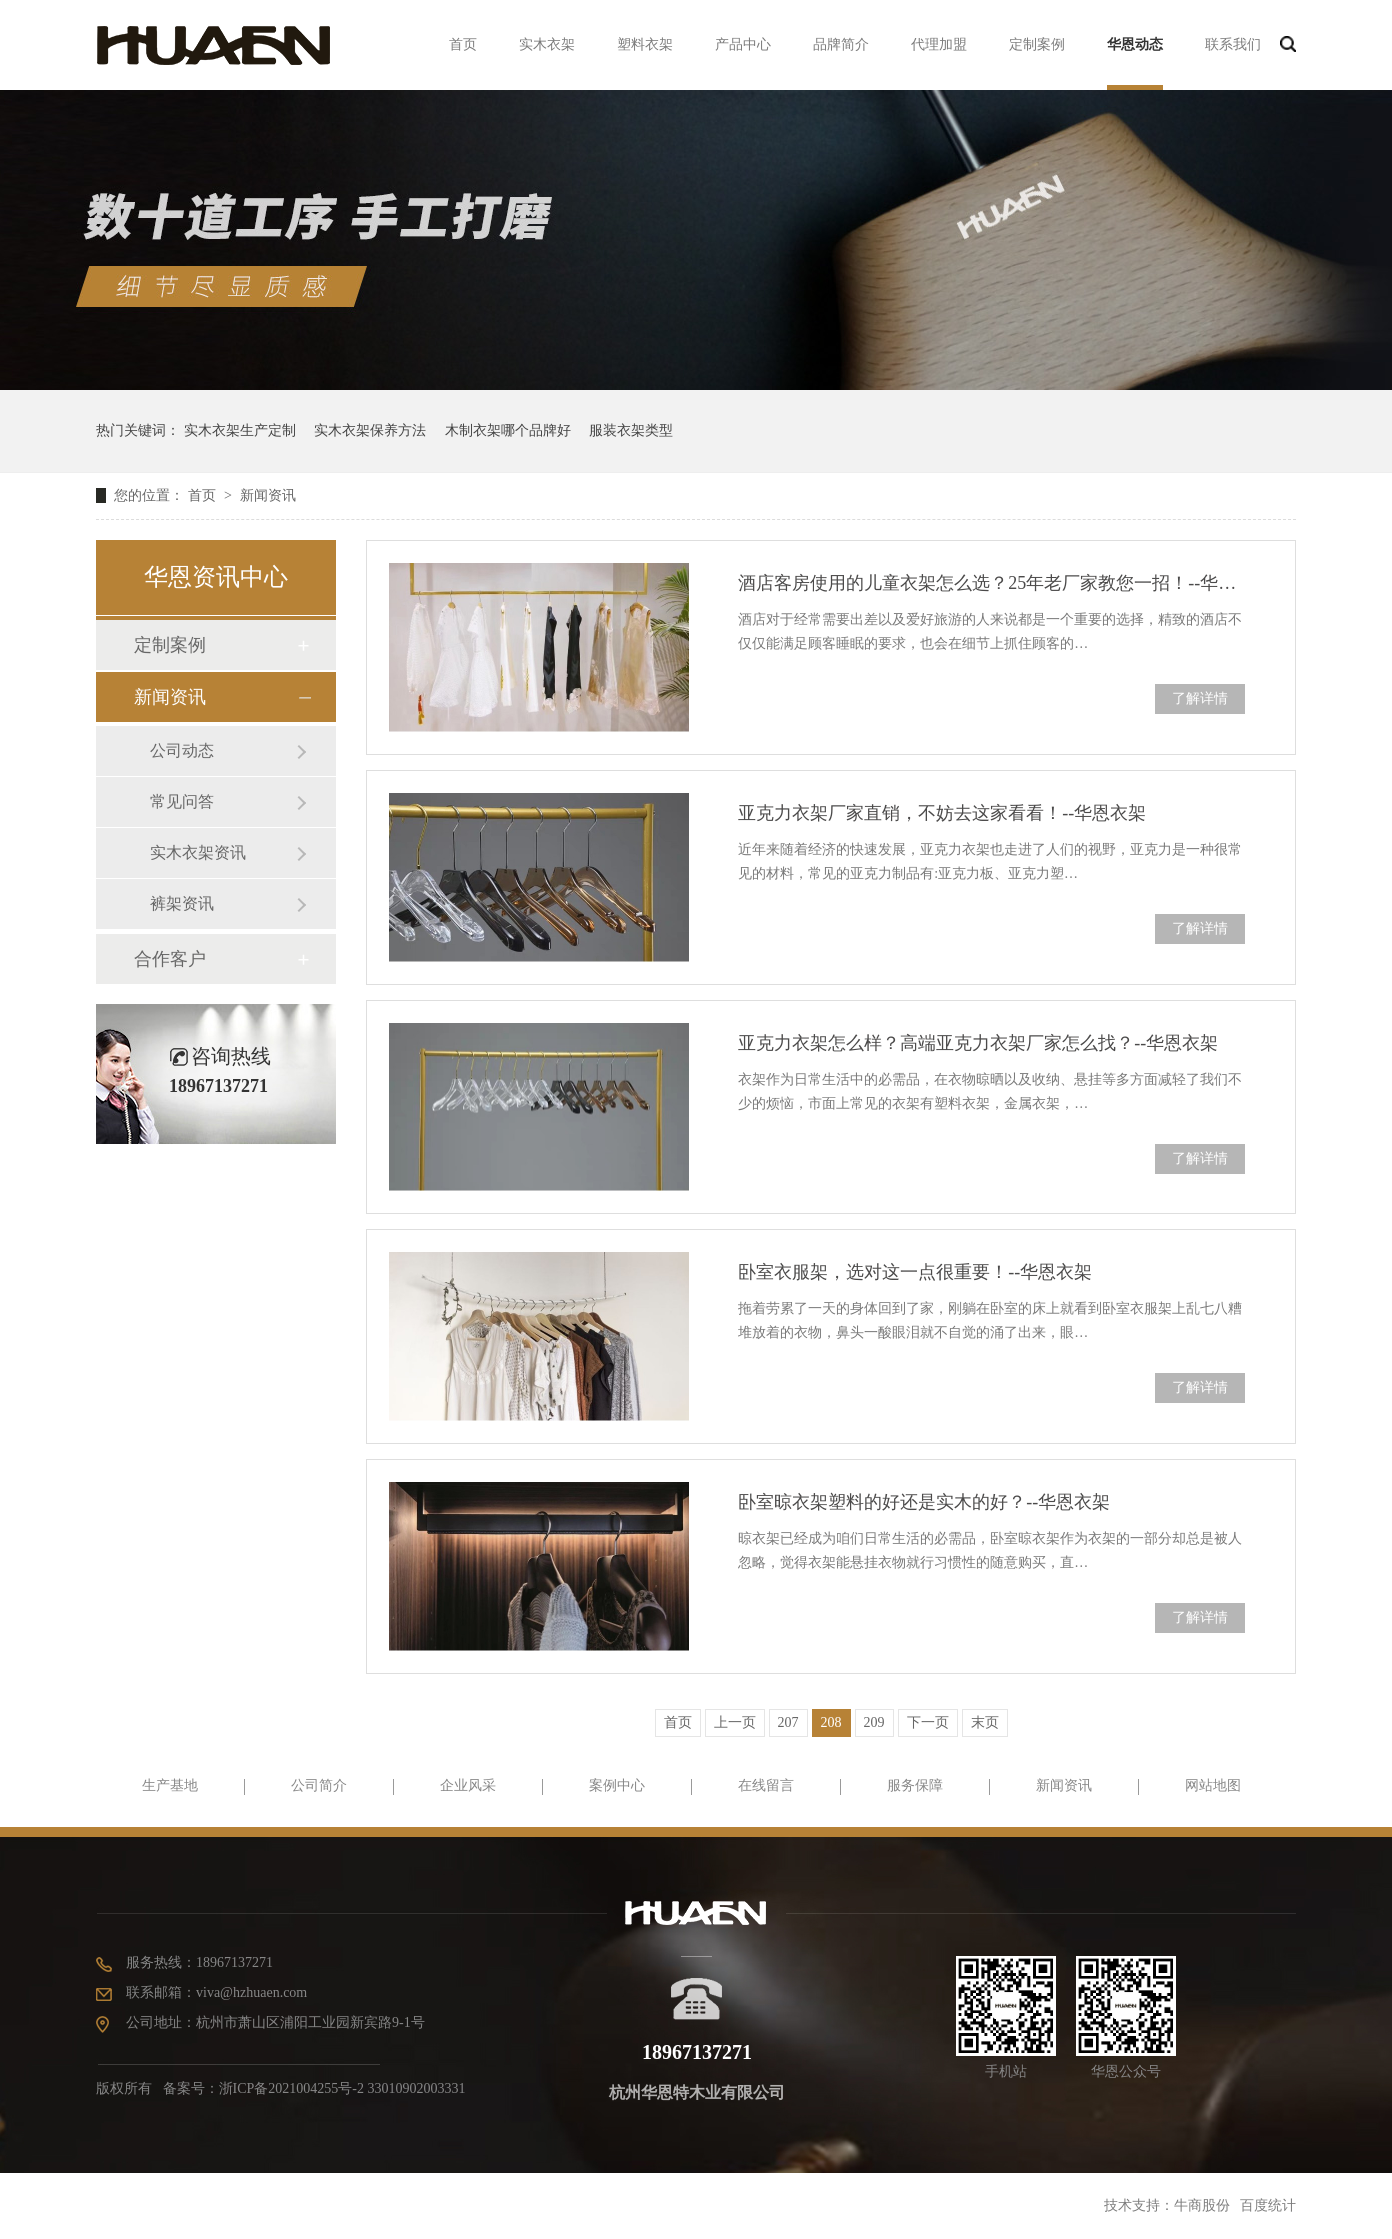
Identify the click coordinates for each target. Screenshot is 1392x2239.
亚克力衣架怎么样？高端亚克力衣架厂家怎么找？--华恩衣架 (978, 1043)
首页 (463, 44)
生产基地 (170, 1785)
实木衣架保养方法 (370, 430)
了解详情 (1200, 698)
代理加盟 (939, 44)
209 (874, 1722)
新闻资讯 (268, 495)
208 (831, 1722)
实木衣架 (547, 44)
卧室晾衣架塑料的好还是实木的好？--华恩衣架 (924, 1502)
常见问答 (182, 801)
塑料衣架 (645, 44)
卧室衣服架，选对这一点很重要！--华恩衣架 (915, 1272)
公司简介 (319, 1785)
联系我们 (1233, 44)
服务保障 (915, 1785)
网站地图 (1213, 1785)
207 (788, 1722)
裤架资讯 (182, 903)
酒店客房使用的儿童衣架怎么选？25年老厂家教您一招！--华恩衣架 (991, 583)
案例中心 (617, 1785)
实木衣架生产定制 (240, 430)
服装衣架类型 (631, 430)
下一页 (928, 1722)
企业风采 (468, 1785)
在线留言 (766, 1785)
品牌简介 (841, 44)
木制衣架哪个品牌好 (508, 430)
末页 (985, 1722)
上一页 (735, 1722)
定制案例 (1037, 44)
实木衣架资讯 (198, 852)
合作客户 (170, 959)
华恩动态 (1135, 44)
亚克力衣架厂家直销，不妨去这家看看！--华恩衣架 (942, 813)
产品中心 (743, 44)
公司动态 (182, 750)
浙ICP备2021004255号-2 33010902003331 (342, 2088)
